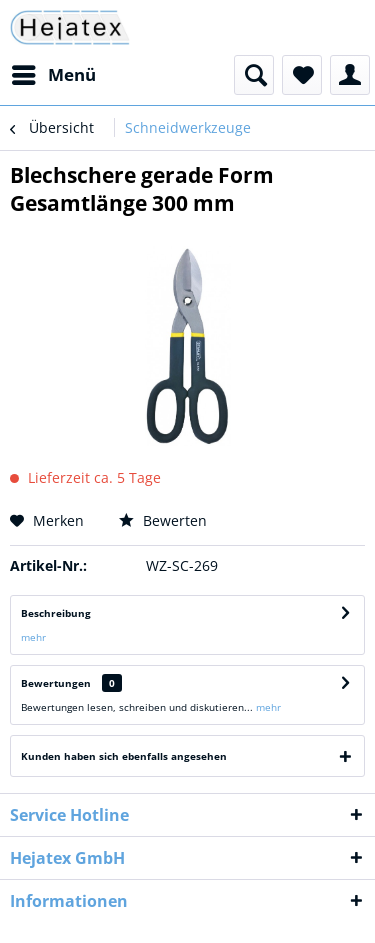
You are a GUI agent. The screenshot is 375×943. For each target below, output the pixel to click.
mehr (33, 637)
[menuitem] (53, 75)
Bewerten (163, 520)
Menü (54, 72)
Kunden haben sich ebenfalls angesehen (124, 756)
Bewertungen (56, 683)
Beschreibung (56, 613)
